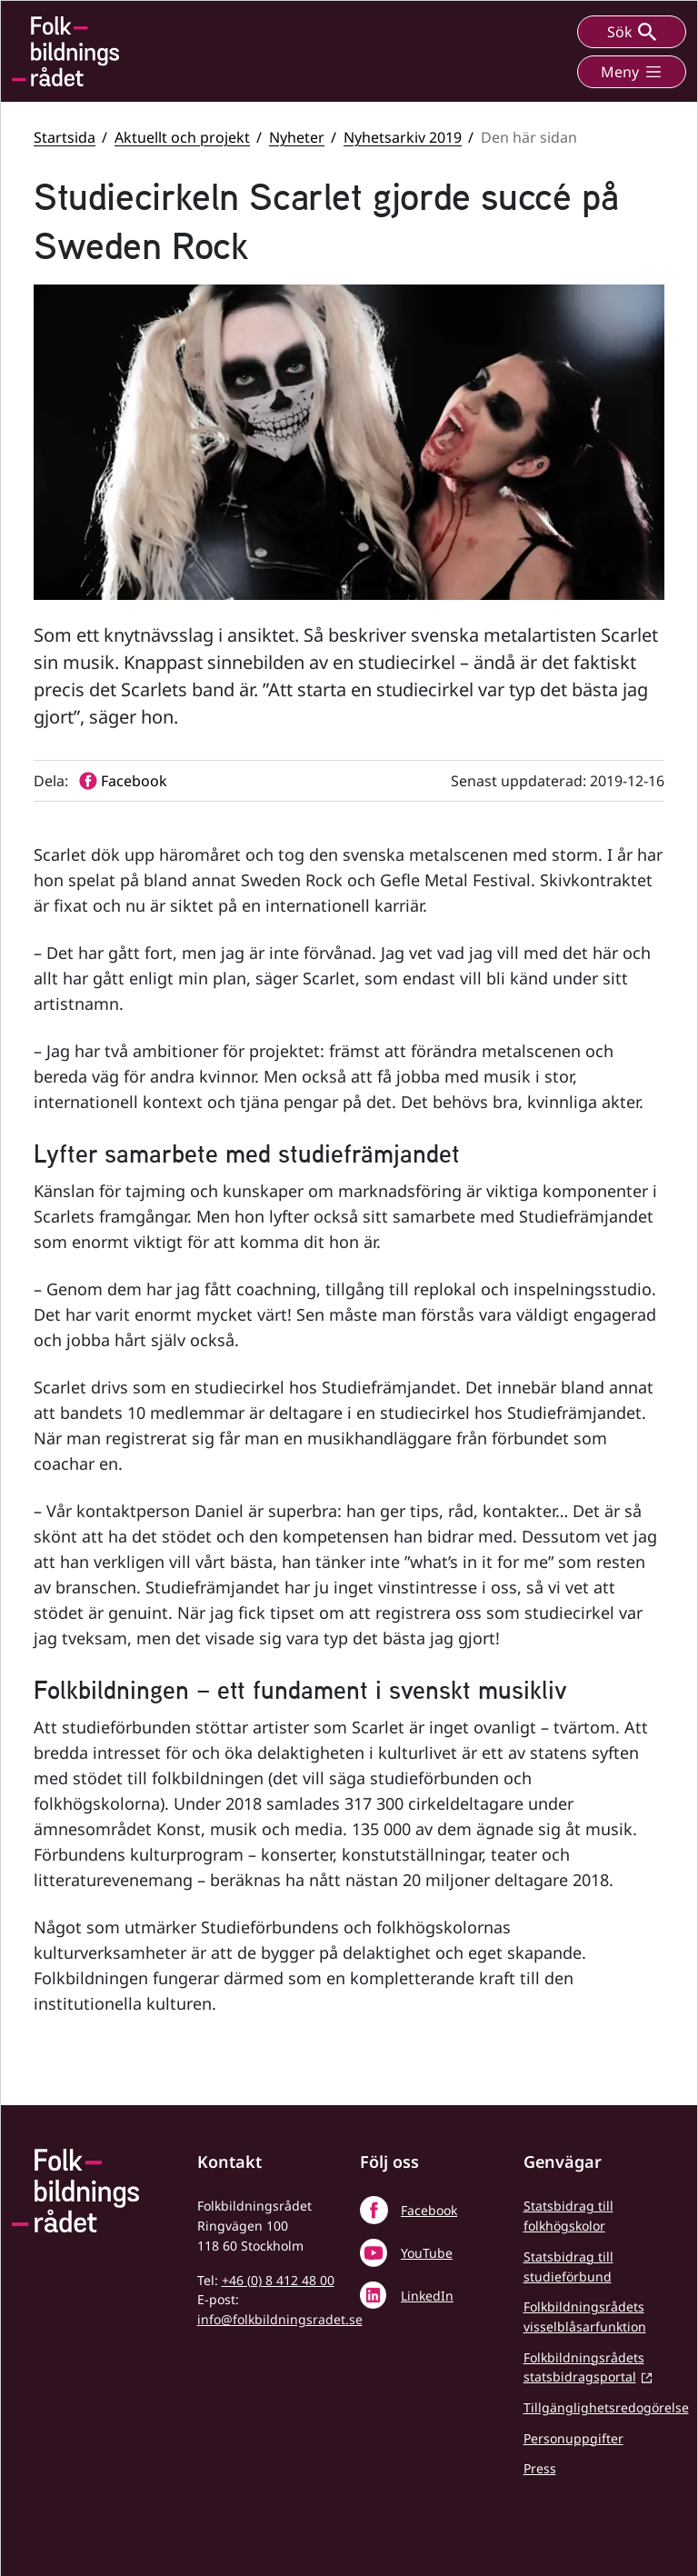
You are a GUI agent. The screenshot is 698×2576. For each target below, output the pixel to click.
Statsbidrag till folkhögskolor (568, 2215)
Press (540, 2468)
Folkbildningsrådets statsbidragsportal (584, 2367)
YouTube (427, 2252)
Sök (631, 32)
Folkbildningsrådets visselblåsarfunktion (585, 2316)
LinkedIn (427, 2295)
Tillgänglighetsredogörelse (606, 2407)
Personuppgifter (573, 2438)
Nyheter (296, 137)
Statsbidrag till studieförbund (568, 2266)
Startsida (64, 137)
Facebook (429, 2210)
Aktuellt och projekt (182, 137)
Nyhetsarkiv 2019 (403, 137)
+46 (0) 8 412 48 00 (278, 2280)
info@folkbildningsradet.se (280, 2319)
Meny (632, 72)
